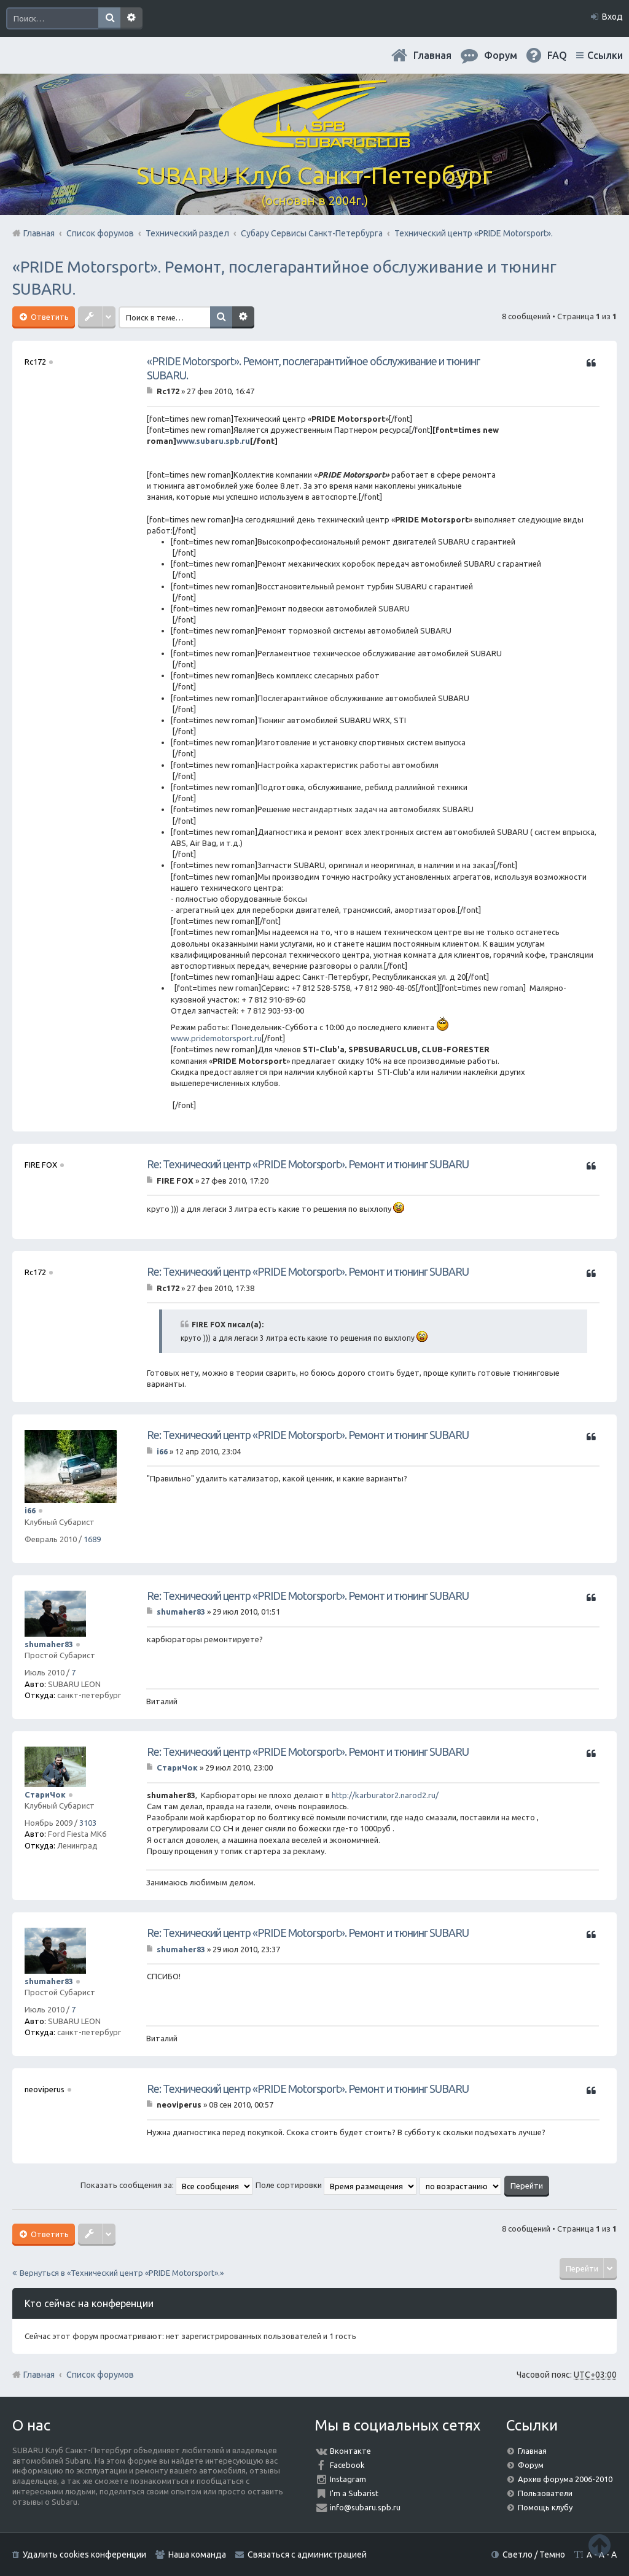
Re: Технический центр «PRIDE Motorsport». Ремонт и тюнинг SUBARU (308, 1164)
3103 (87, 1822)
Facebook (347, 2465)
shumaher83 (49, 1644)
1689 (92, 1539)
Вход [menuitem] (612, 16)
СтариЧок (45, 1794)
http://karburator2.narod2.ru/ (385, 1795)
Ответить (49, 316)
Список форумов (100, 2375)
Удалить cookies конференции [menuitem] (84, 2554)
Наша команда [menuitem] (197, 2554)
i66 (30, 1510)
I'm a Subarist (354, 2493)
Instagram (348, 2479)
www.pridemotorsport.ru (216, 1038)
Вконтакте (350, 2450)
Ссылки (605, 55)
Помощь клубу (545, 2507)
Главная (432, 55)
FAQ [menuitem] (557, 55)
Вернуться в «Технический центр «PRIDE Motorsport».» (122, 2272)
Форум (531, 2465)
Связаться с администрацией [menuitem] (307, 2554)
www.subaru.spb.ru (213, 440)
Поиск (109, 18)
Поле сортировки (336, 2185)
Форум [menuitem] (500, 55)
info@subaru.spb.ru (365, 2507)
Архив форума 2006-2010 (565, 2479)
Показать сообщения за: (166, 2185)
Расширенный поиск (131, 18)
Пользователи (545, 2493)
